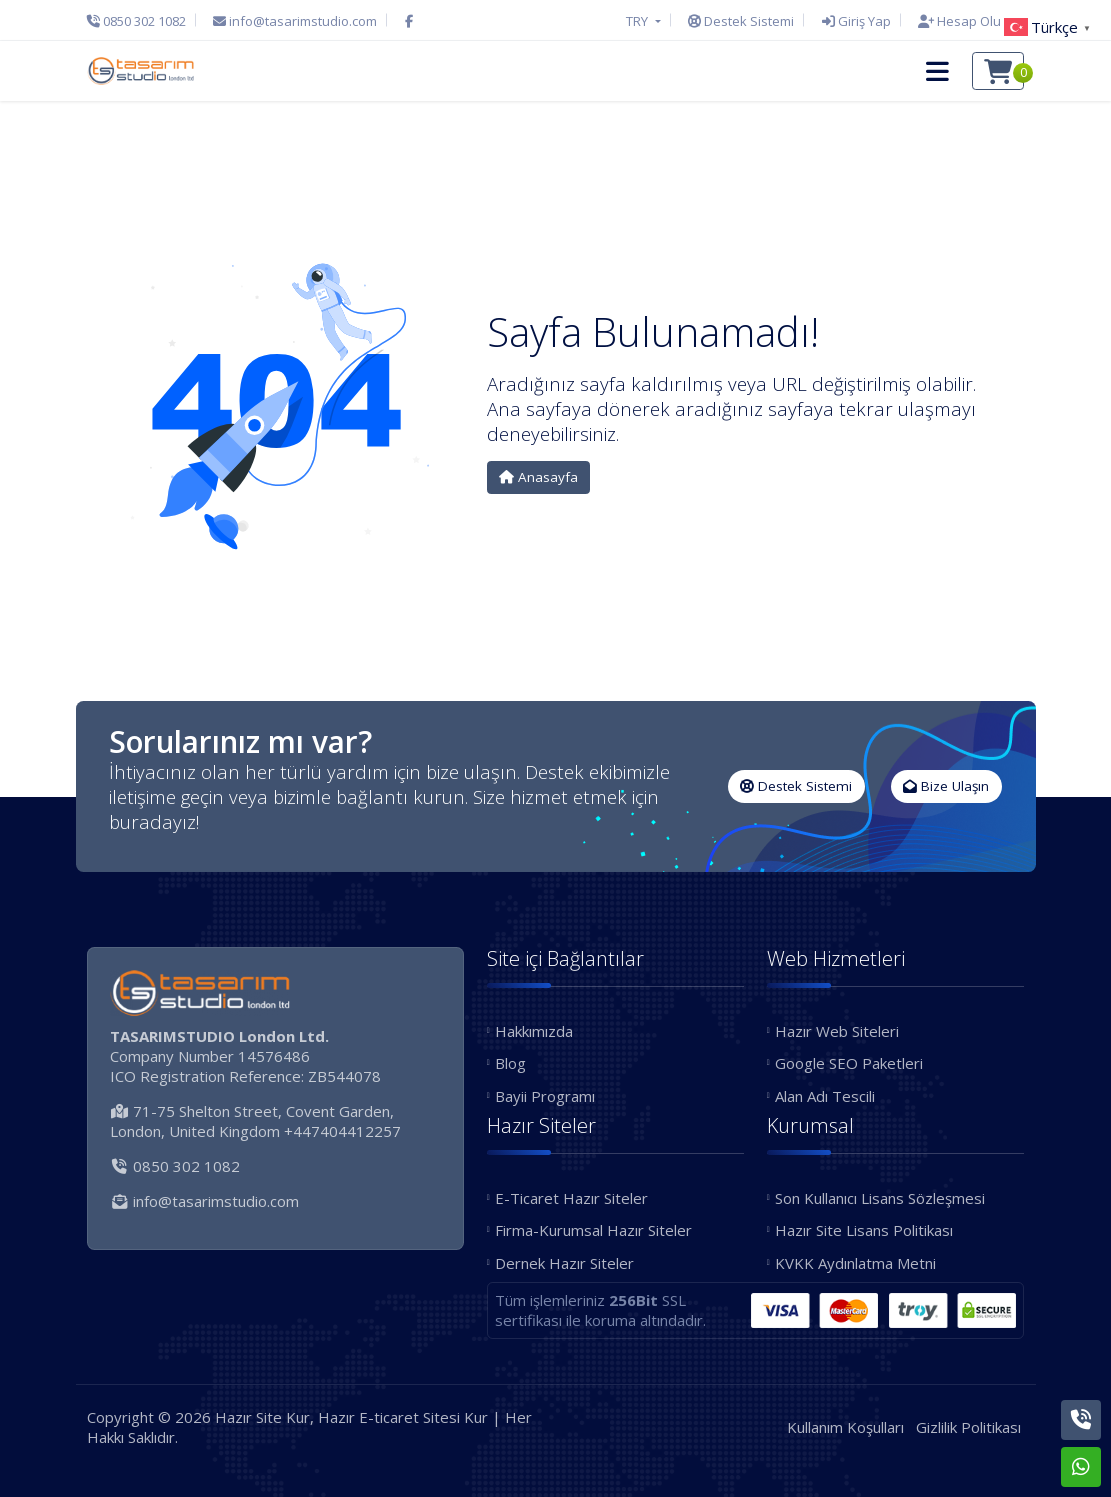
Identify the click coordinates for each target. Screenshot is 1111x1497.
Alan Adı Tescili (825, 1096)
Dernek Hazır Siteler (564, 1263)
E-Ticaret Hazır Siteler (571, 1198)
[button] (937, 71)
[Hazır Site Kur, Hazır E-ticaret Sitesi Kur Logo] (141, 71)
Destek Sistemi (796, 786)
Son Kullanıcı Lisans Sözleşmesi (880, 1198)
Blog (510, 1063)
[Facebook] (409, 21)
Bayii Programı (545, 1096)
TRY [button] (638, 21)
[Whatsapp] (1081, 1467)
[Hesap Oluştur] (966, 21)
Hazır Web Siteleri (837, 1031)
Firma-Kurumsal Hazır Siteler (593, 1230)
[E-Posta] (295, 21)
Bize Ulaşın (946, 786)
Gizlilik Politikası (968, 1427)
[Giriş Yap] (856, 21)
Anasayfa (538, 477)
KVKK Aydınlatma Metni (855, 1263)
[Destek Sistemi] (741, 21)
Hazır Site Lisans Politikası (864, 1230)
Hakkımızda (534, 1031)
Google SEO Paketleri (849, 1063)
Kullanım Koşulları (845, 1427)
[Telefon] (141, 21)
